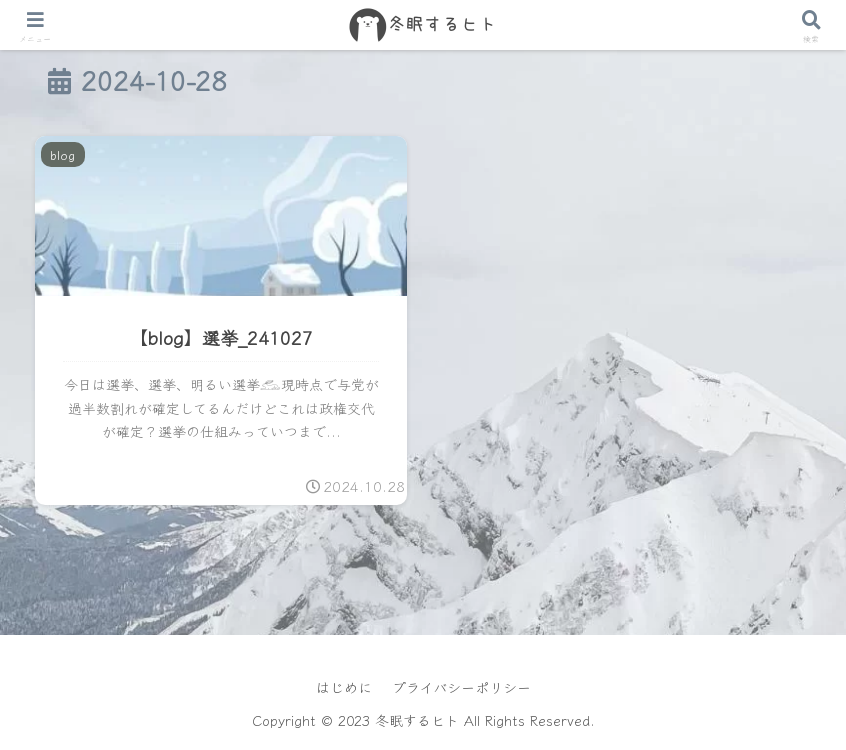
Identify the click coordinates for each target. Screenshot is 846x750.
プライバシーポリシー (461, 687)
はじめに (344, 687)
